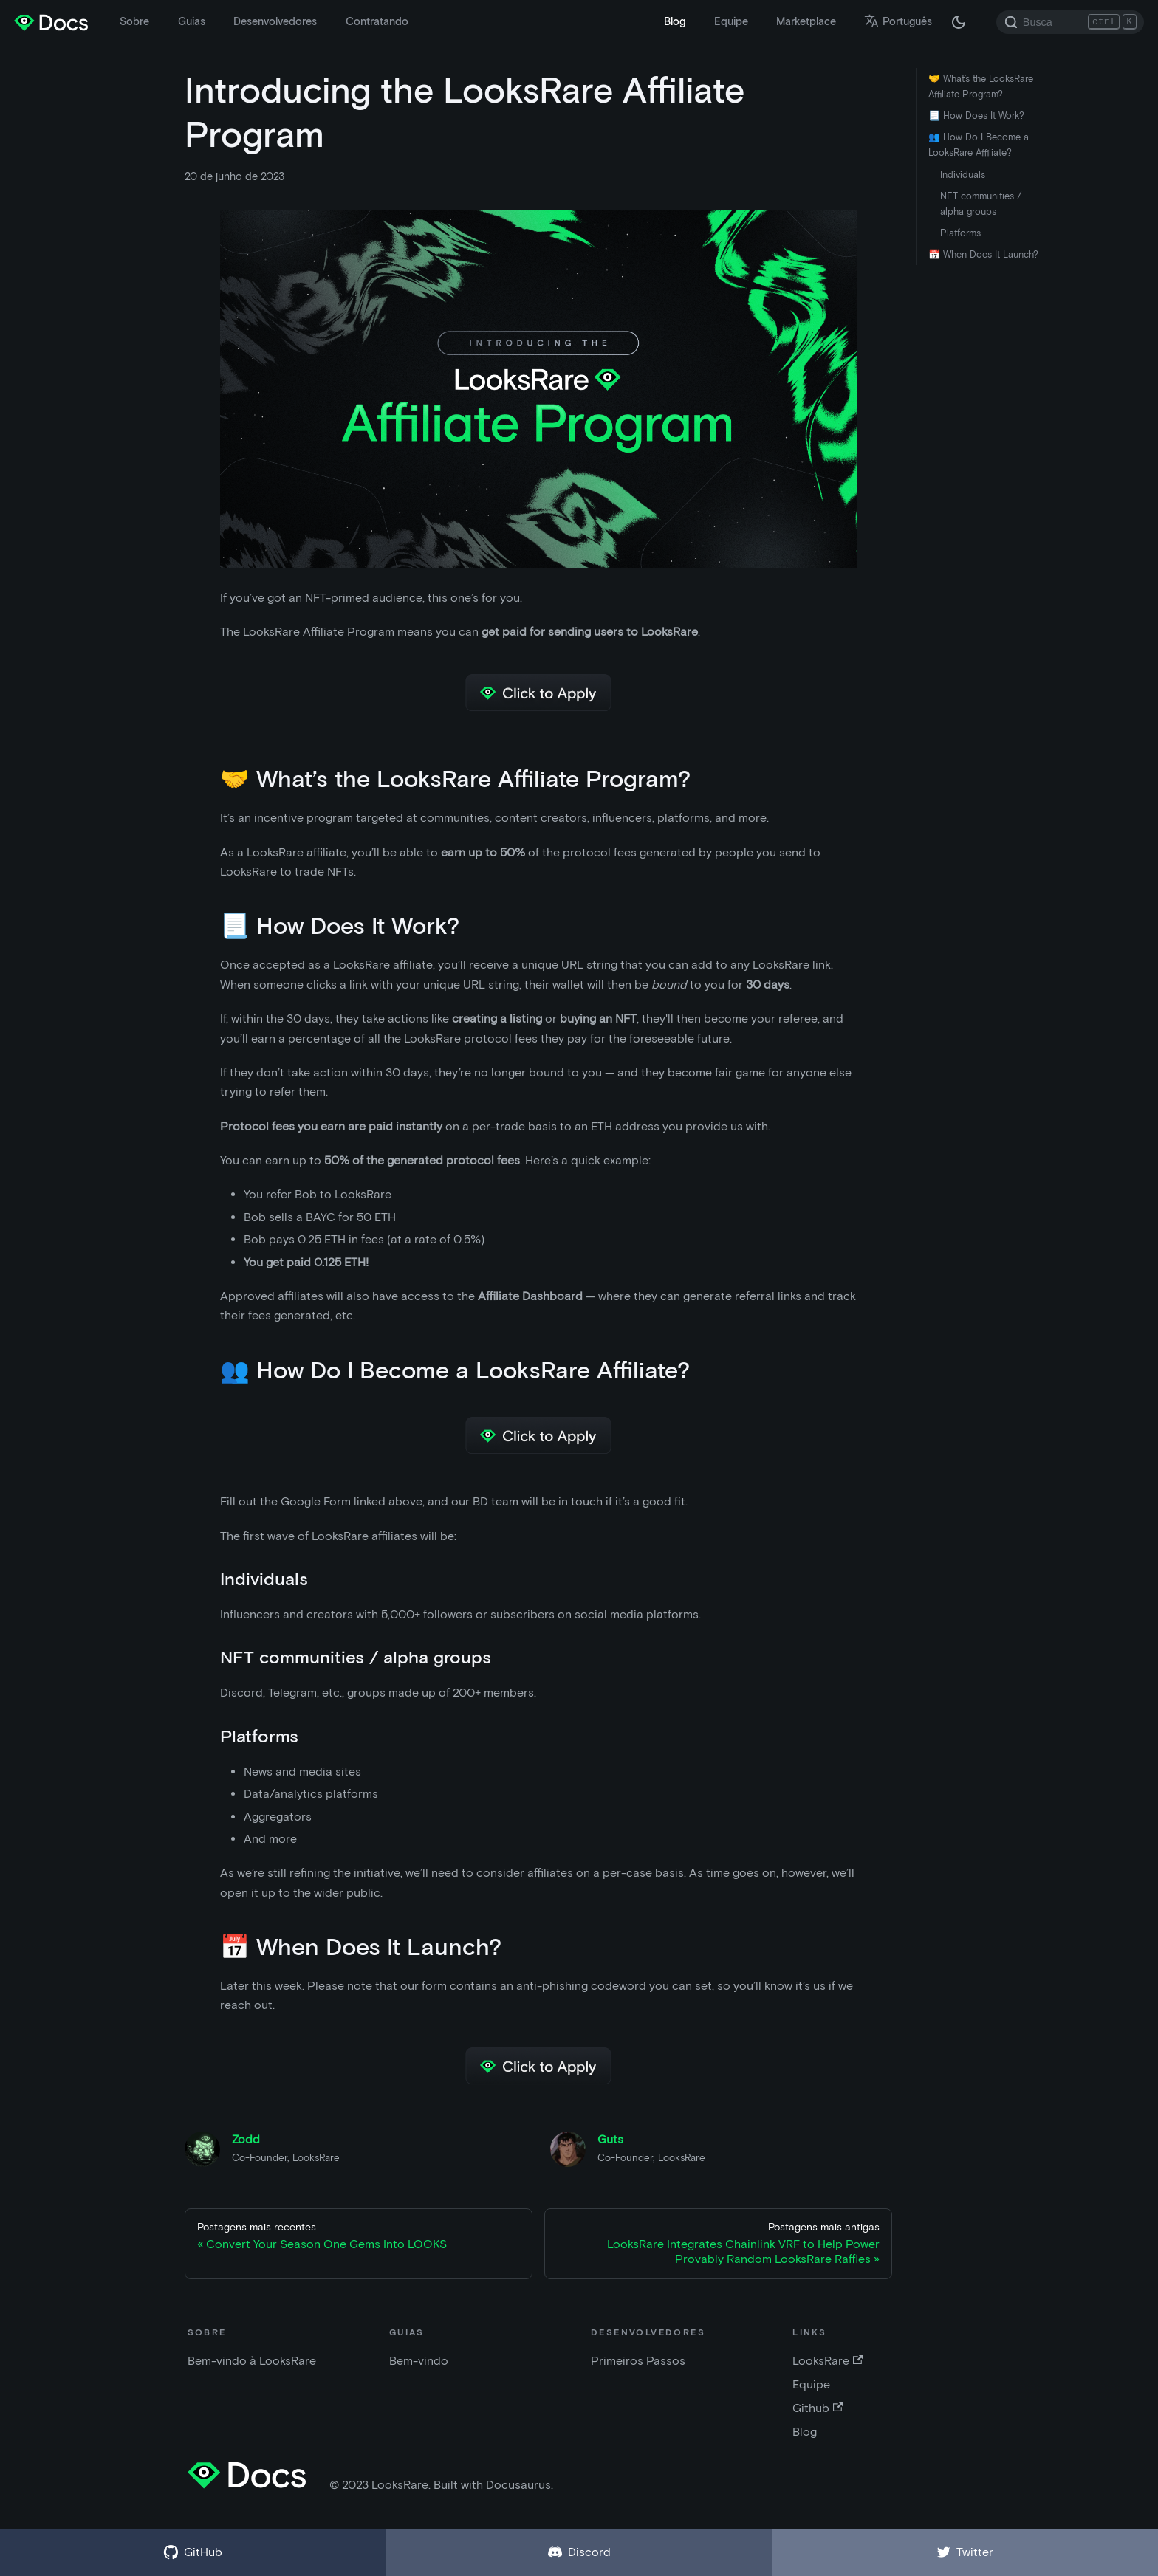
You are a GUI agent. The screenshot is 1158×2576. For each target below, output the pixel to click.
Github (817, 2408)
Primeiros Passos (638, 2361)
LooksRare (827, 2361)
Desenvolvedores (275, 21)
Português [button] (898, 21)
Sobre (134, 21)
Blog (674, 21)
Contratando (377, 21)
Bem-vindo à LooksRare (252, 2361)
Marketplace (806, 21)
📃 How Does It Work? (976, 115)
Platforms (960, 232)
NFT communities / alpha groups (980, 203)
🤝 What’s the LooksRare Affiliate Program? (980, 86)
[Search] (1070, 22)
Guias (191, 21)
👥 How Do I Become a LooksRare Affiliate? (978, 144)
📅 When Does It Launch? (983, 254)
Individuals (962, 174)
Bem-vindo (418, 2361)
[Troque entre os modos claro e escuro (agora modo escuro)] (958, 22)
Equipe (731, 21)
